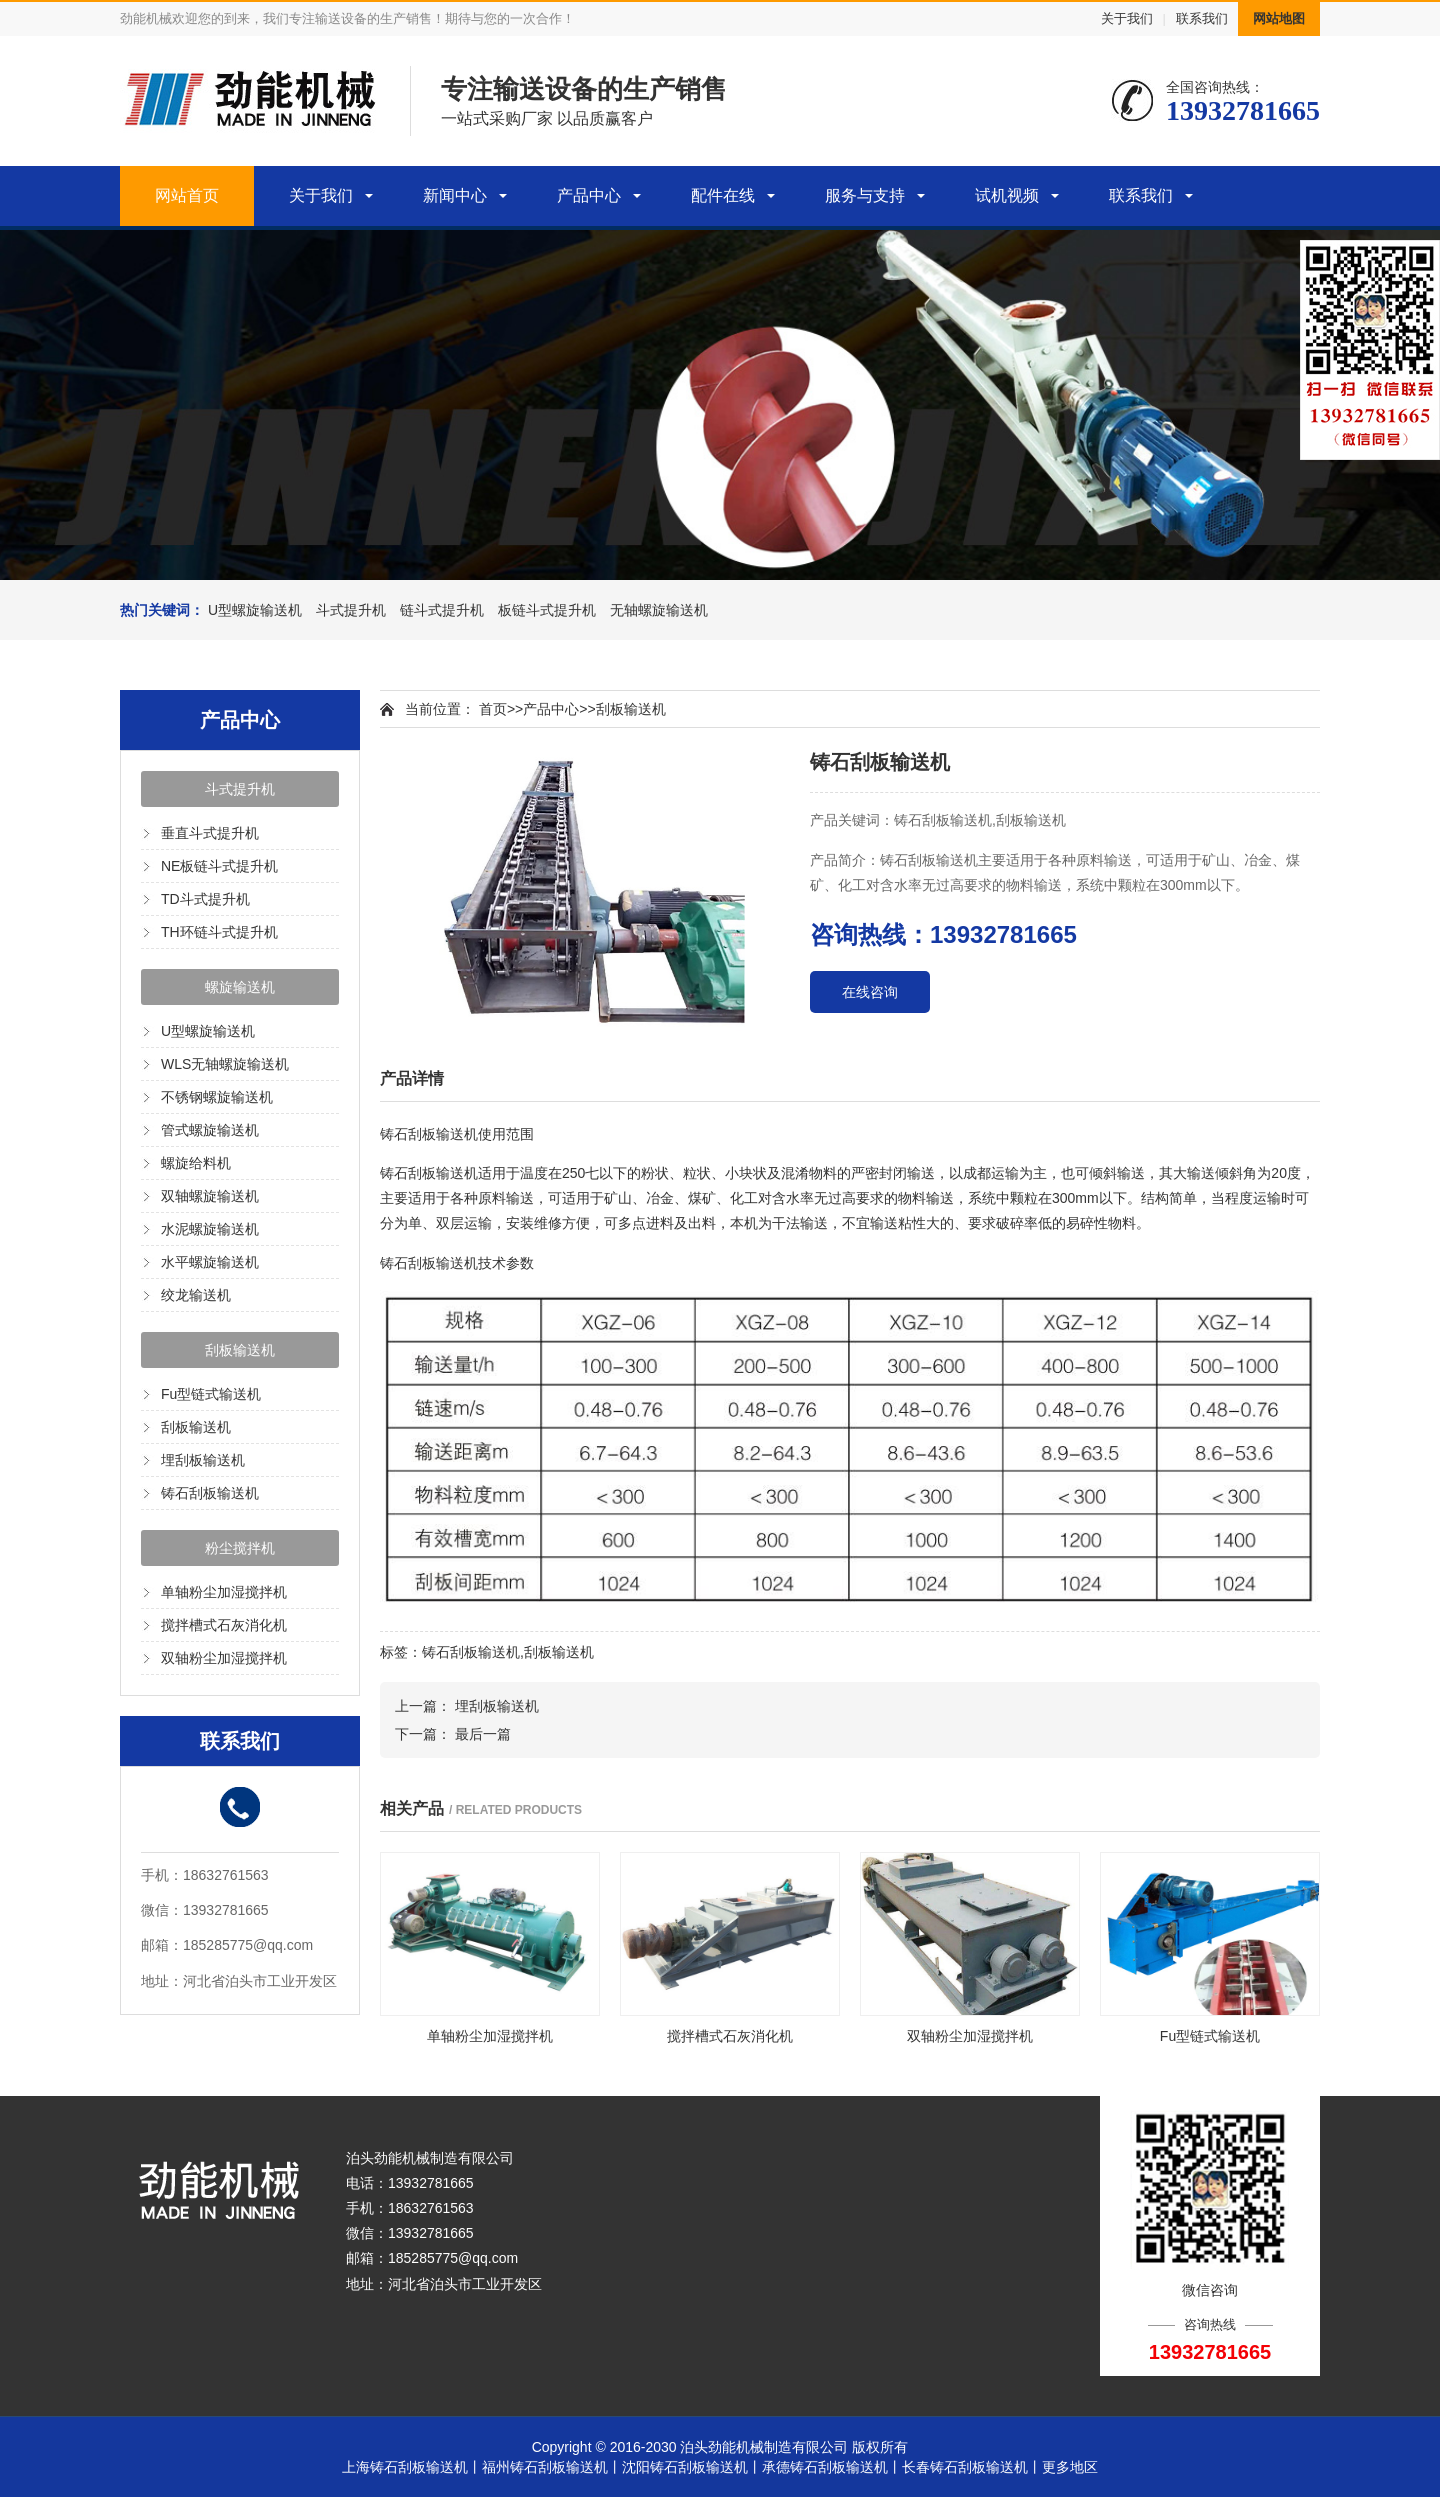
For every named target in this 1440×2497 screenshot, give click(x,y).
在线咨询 (870, 992)
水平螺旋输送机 (210, 1262)
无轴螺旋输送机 (659, 610)
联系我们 (1202, 18)
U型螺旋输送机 (255, 610)
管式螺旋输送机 (210, 1130)
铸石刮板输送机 (210, 1493)
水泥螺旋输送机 (210, 1229)
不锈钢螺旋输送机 (217, 1097)
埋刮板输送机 (203, 1460)
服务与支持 (865, 195)
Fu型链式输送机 (211, 1394)
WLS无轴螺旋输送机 (225, 1064)
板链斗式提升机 (547, 610)
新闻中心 (455, 195)
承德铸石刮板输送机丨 (832, 2467)
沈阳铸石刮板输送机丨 (692, 2467)
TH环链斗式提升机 (219, 932)
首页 (493, 709)
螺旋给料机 (196, 1163)
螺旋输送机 (240, 987)
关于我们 (1127, 18)
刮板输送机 (240, 1350)
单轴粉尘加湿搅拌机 (224, 1592)
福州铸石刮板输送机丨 (552, 2467)
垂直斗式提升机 (210, 833)
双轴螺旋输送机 (210, 1196)
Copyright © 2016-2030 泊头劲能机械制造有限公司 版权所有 (720, 2447)
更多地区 (1070, 2467)
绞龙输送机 (196, 1295)
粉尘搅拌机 (240, 1548)
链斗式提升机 (442, 610)
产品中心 (589, 195)
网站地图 (1279, 18)
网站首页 (187, 195)
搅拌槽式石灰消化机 (224, 1625)
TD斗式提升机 (205, 899)
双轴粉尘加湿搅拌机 (224, 1658)
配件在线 (723, 195)
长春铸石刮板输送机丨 (972, 2467)
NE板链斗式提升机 (219, 866)
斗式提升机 (351, 610)
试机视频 (1007, 195)
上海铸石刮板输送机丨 (412, 2467)
